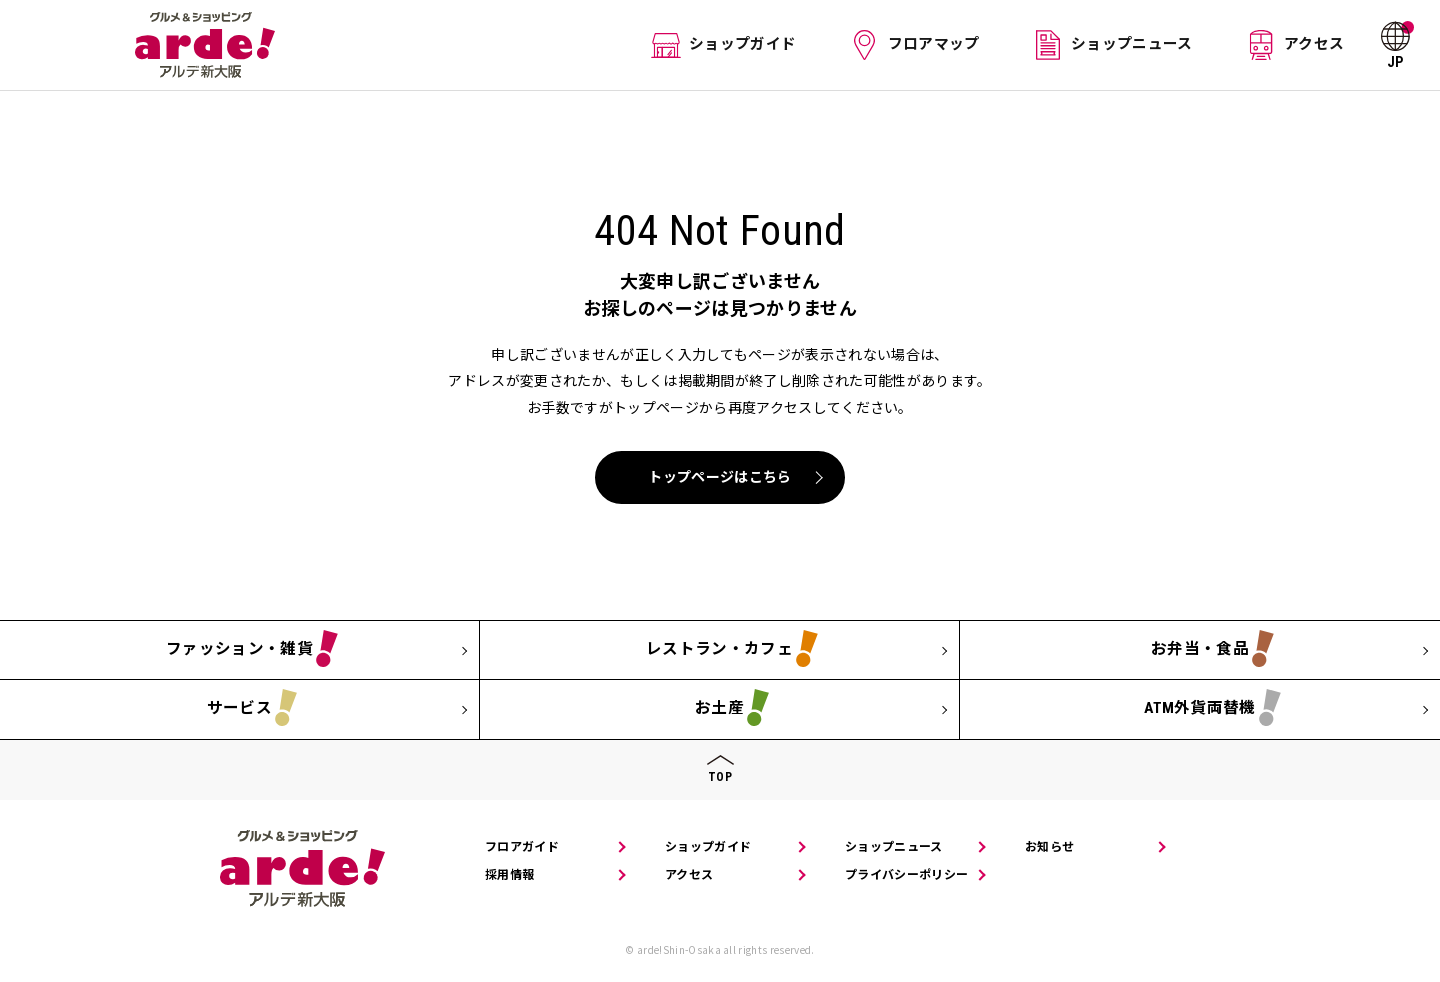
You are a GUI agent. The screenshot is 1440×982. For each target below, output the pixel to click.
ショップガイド (748, 44)
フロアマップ (936, 44)
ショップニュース (1131, 44)
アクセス (1310, 44)
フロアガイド (522, 847)
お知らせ (1049, 847)
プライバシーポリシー (906, 875)
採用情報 (509, 875)
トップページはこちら (719, 477)
